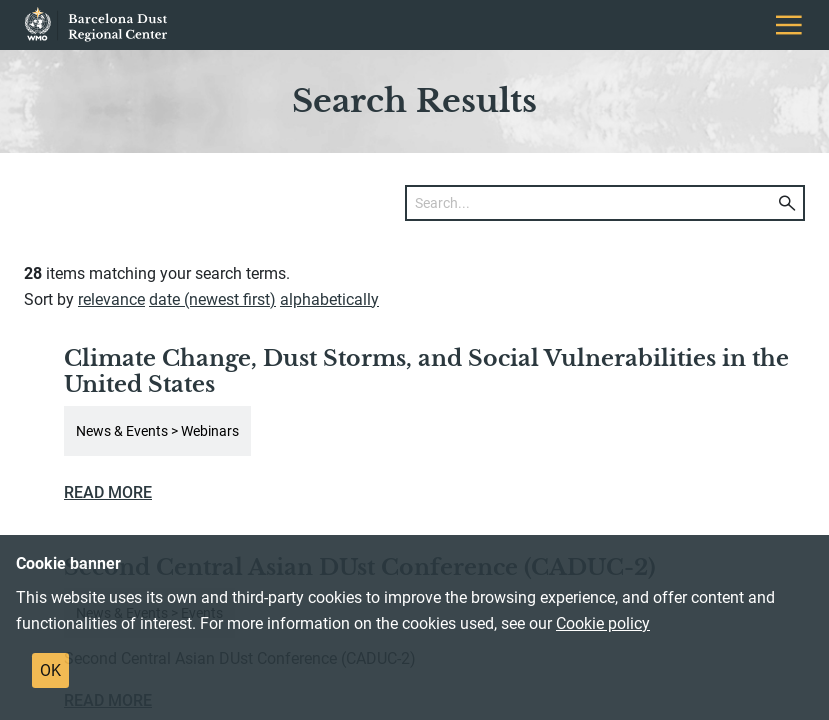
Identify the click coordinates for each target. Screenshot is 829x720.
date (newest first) (212, 299)
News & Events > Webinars (157, 431)
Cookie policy (603, 623)
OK (50, 670)
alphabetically (329, 299)
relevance (111, 299)
